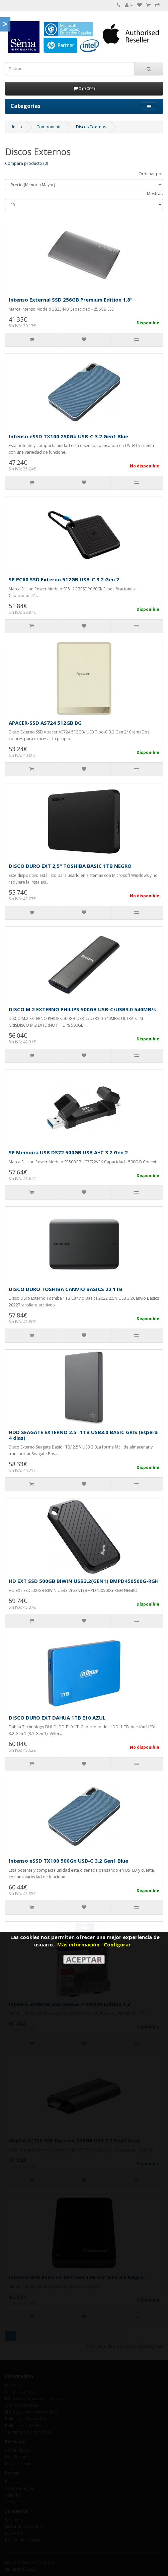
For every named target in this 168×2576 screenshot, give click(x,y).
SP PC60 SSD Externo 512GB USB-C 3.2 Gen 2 (64, 579)
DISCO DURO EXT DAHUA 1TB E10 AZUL (57, 1717)
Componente (49, 127)
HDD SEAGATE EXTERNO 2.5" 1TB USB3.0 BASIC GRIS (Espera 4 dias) (83, 1435)
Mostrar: (155, 193)
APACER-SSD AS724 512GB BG (45, 722)
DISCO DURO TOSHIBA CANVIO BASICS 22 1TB (65, 1289)
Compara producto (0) (26, 163)
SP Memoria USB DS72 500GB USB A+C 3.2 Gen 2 (68, 1152)
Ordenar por (151, 174)
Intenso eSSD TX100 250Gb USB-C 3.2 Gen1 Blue (68, 436)
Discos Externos (91, 127)
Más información (78, 1944)
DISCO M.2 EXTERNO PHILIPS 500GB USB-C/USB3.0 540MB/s (82, 1009)
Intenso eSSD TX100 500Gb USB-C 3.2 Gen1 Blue (68, 1860)
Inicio (17, 127)
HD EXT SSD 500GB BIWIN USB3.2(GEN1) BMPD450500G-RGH (84, 1580)
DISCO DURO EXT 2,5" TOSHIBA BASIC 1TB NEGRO (70, 865)
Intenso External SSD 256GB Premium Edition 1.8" (71, 299)
